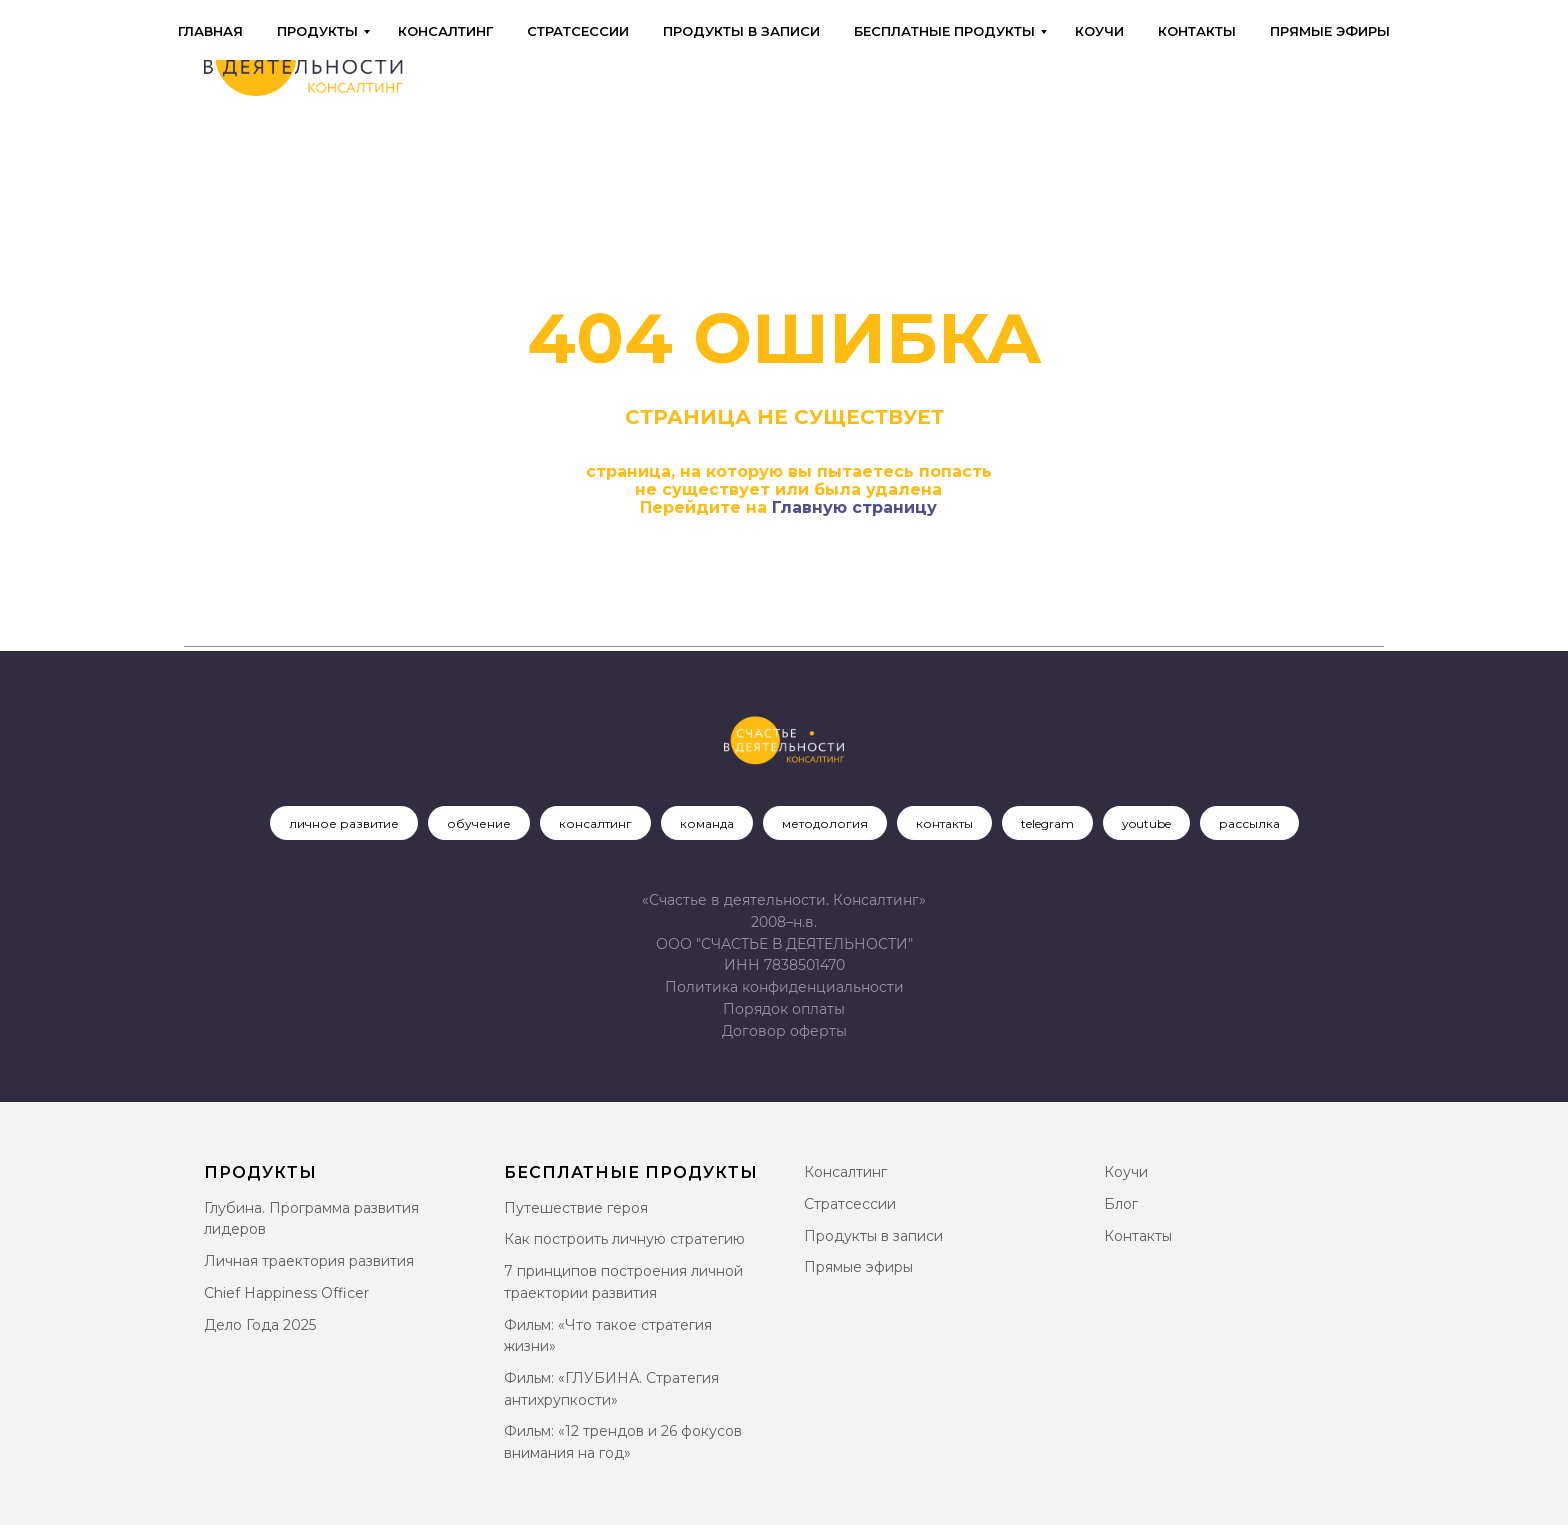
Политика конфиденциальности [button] (784, 987)
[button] (784, 1031)
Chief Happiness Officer (286, 1293)
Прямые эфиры (1330, 31)
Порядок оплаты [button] (784, 1009)
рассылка (1249, 823)
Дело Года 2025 (260, 1325)
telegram (1047, 823)
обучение (479, 823)
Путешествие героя (576, 1208)
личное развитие (344, 823)
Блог (1121, 1204)
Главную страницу (854, 507)
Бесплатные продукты (944, 31)
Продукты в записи (741, 31)
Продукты (317, 31)
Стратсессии (578, 31)
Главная (210, 31)
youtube (1146, 823)
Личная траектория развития (309, 1261)
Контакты (1197, 31)
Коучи (1099, 31)
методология (825, 823)
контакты (944, 823)
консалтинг (595, 823)
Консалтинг (445, 31)
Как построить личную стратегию (624, 1239)
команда (707, 823)
